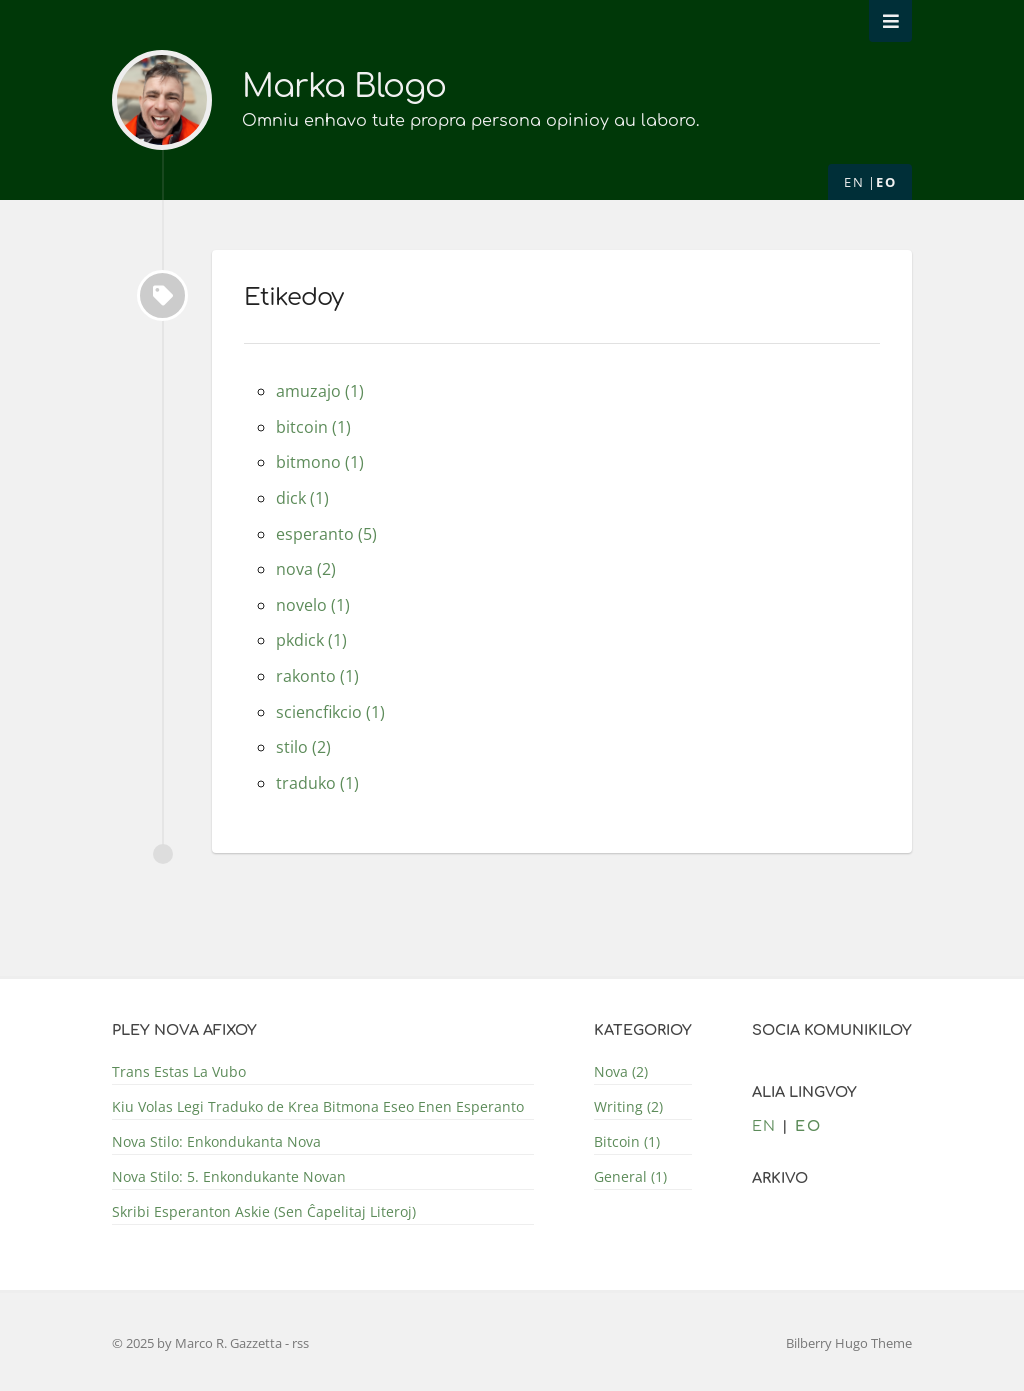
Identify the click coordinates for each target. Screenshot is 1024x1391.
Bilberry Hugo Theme (849, 1343)
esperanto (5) (326, 534)
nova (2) (306, 569)
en (854, 182)
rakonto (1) (317, 676)
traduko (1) (317, 783)
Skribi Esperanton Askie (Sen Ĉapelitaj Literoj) (264, 1211)
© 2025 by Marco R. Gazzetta (198, 1343)
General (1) (630, 1176)
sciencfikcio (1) (330, 712)
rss (300, 1343)
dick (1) (302, 498)
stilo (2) (303, 747)
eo (886, 182)
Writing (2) (628, 1106)
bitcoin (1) (313, 427)
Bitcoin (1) (627, 1141)
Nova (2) (621, 1071)
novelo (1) (313, 605)
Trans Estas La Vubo (179, 1071)
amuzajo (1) (320, 391)
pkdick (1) (311, 640)
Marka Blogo (344, 86)
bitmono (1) (320, 462)
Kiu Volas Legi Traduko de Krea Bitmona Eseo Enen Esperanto (318, 1106)
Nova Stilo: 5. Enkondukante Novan (229, 1176)
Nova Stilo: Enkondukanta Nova (216, 1141)
